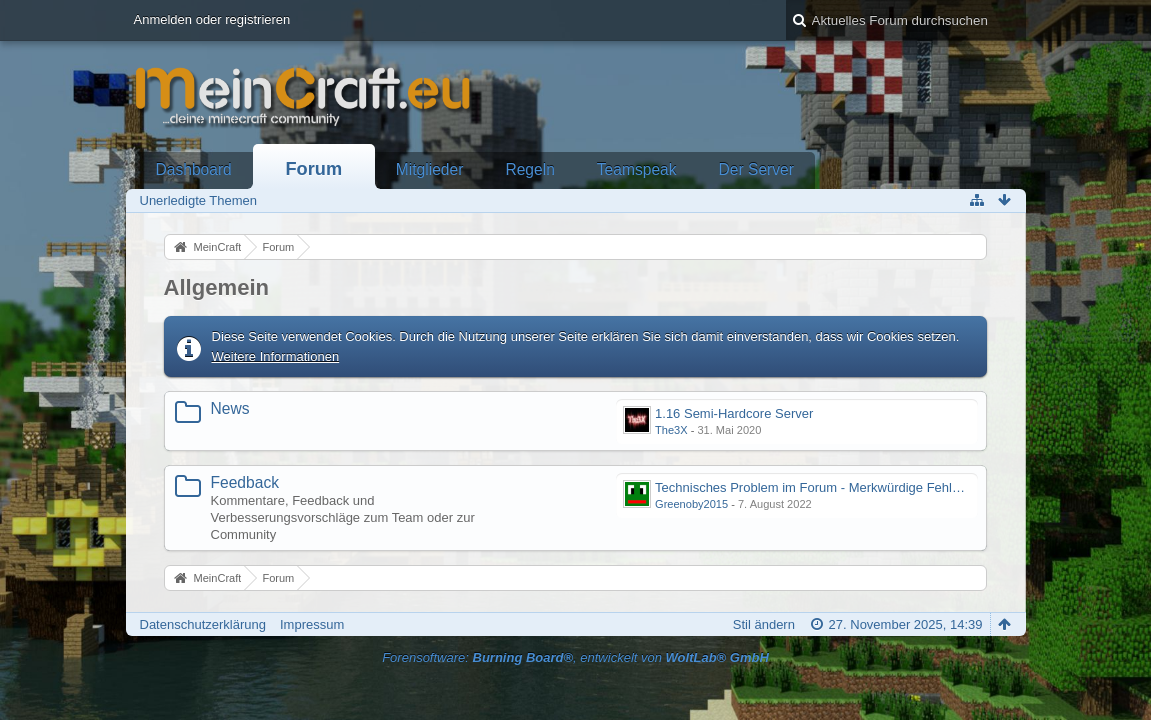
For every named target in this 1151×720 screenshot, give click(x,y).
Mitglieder (430, 169)
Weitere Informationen (276, 356)
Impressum (312, 624)
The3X (671, 430)
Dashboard (194, 169)
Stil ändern (764, 624)
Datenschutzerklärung (203, 624)
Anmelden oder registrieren (212, 19)
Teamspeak (637, 169)
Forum (314, 169)
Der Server (756, 169)
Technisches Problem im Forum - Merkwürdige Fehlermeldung (834, 487)
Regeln (529, 169)
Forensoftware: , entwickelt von (575, 657)
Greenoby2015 (691, 504)
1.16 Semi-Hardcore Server (734, 413)
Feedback (245, 482)
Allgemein (217, 287)
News (230, 408)
